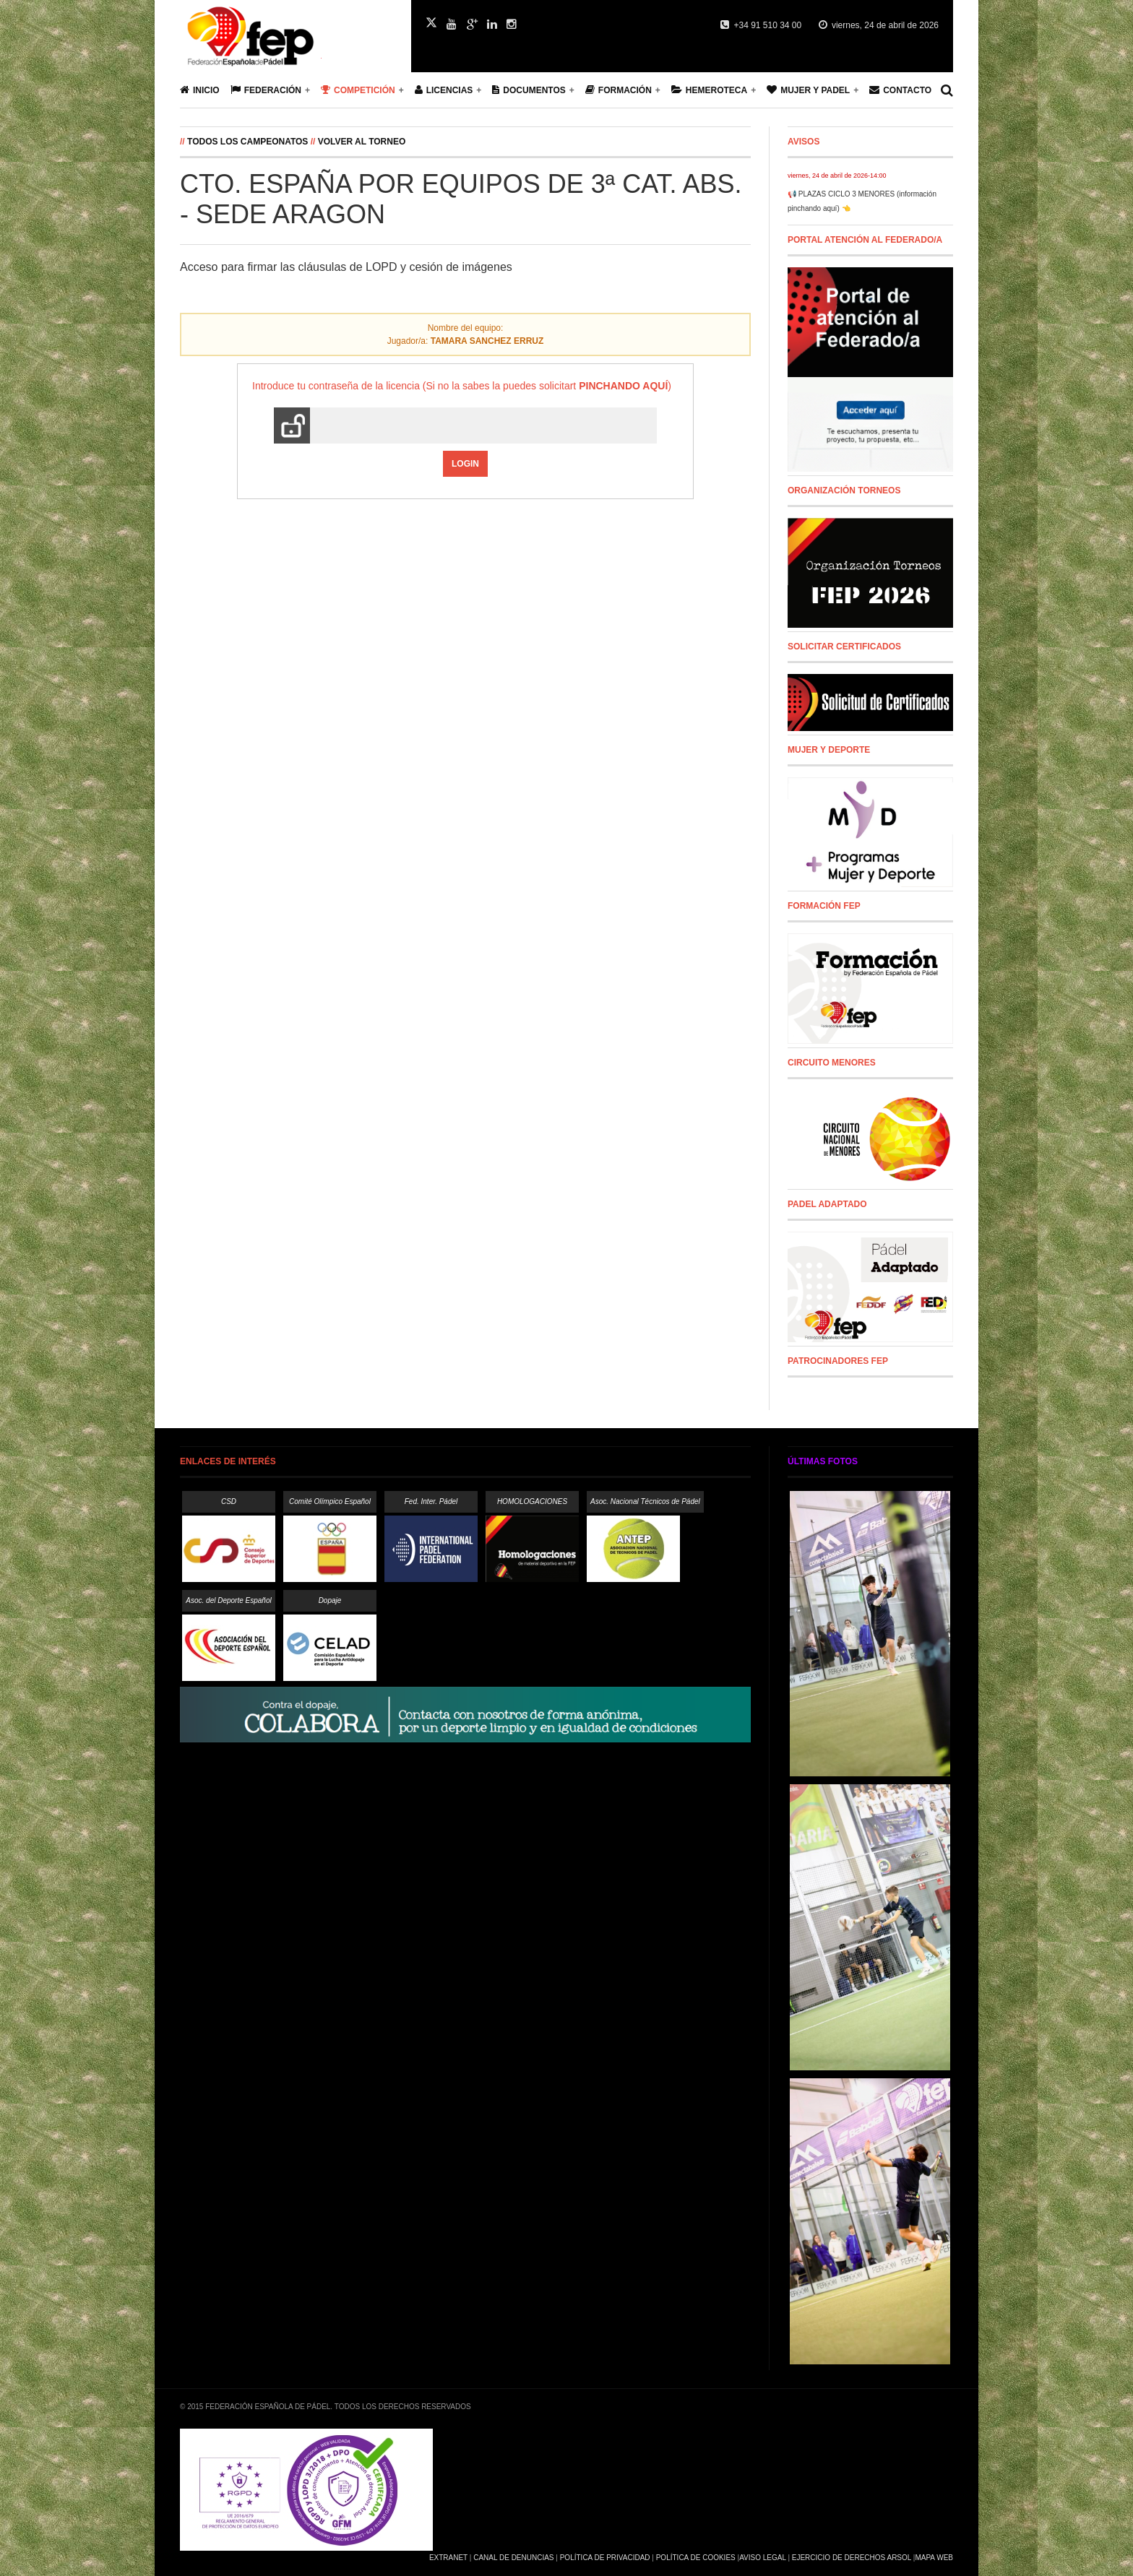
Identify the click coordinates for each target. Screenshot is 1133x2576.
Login (465, 464)
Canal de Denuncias (513, 2558)
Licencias (444, 90)
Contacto (900, 90)
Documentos (528, 90)
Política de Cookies (696, 2558)
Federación (266, 90)
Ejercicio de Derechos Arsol (851, 2558)
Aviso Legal (762, 2558)
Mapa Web (934, 2558)
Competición (358, 90)
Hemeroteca (709, 90)
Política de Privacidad (605, 2558)
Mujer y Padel (808, 90)
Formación (618, 90)
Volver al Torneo (362, 142)
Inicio (200, 90)
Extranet (448, 2558)
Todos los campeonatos (247, 142)
